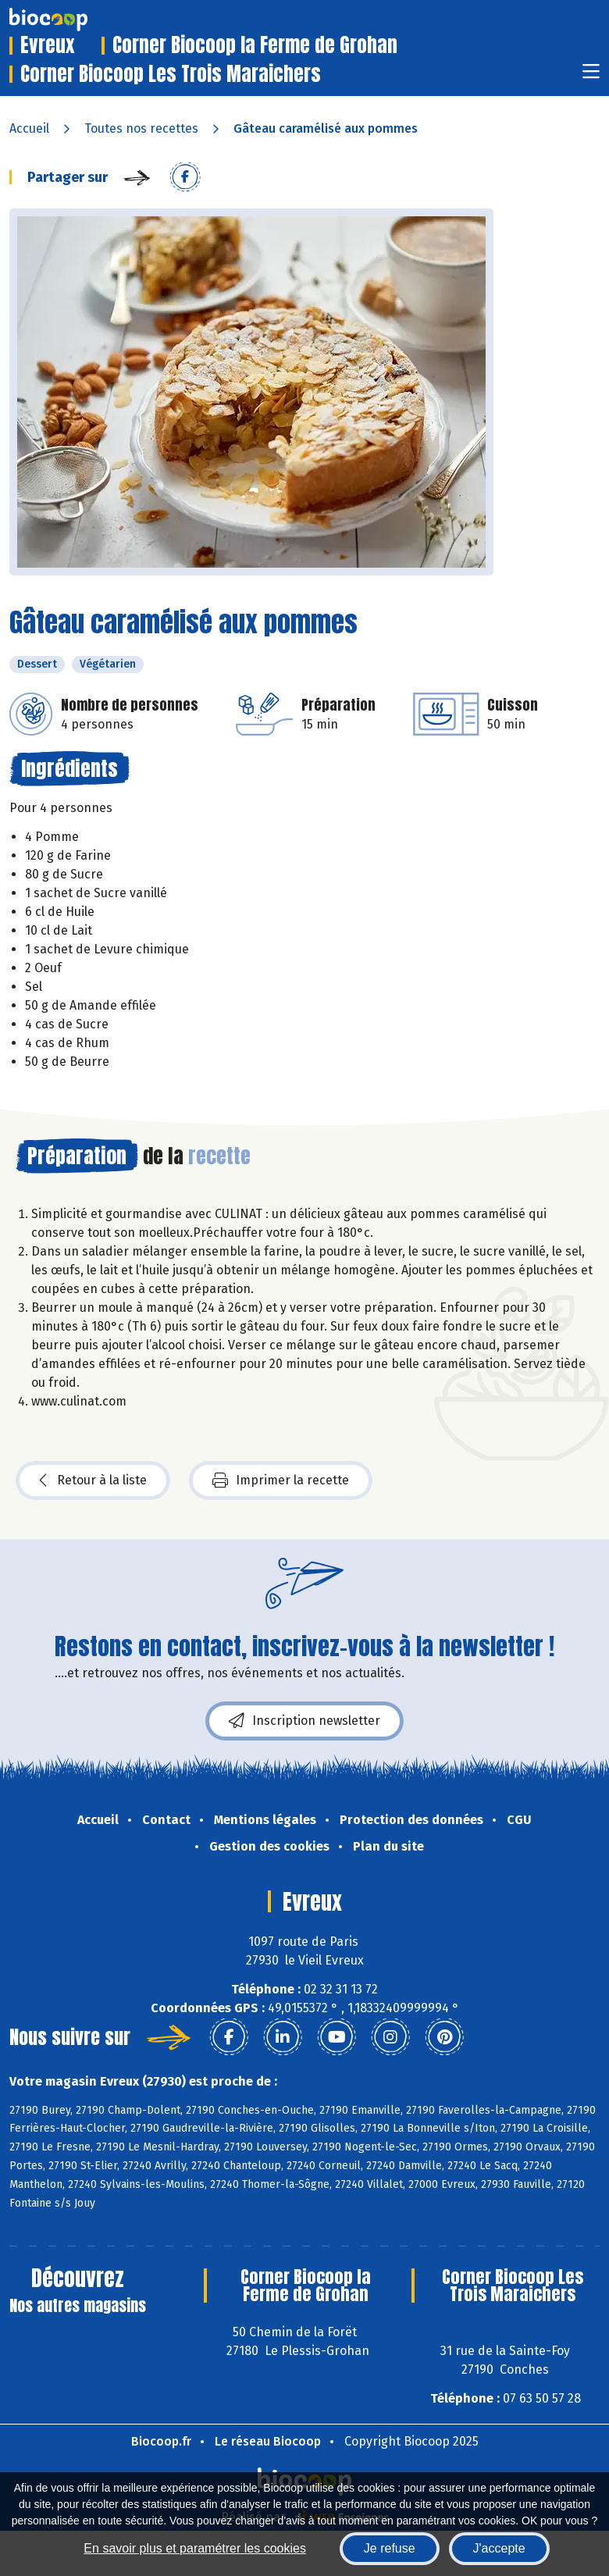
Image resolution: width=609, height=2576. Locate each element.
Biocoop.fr (161, 2441)
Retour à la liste (93, 1480)
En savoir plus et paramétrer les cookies (195, 2548)
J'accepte (499, 2548)
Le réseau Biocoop (268, 2441)
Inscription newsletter (304, 1721)
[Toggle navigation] (591, 76)
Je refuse (389, 2548)
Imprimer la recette (280, 1480)
